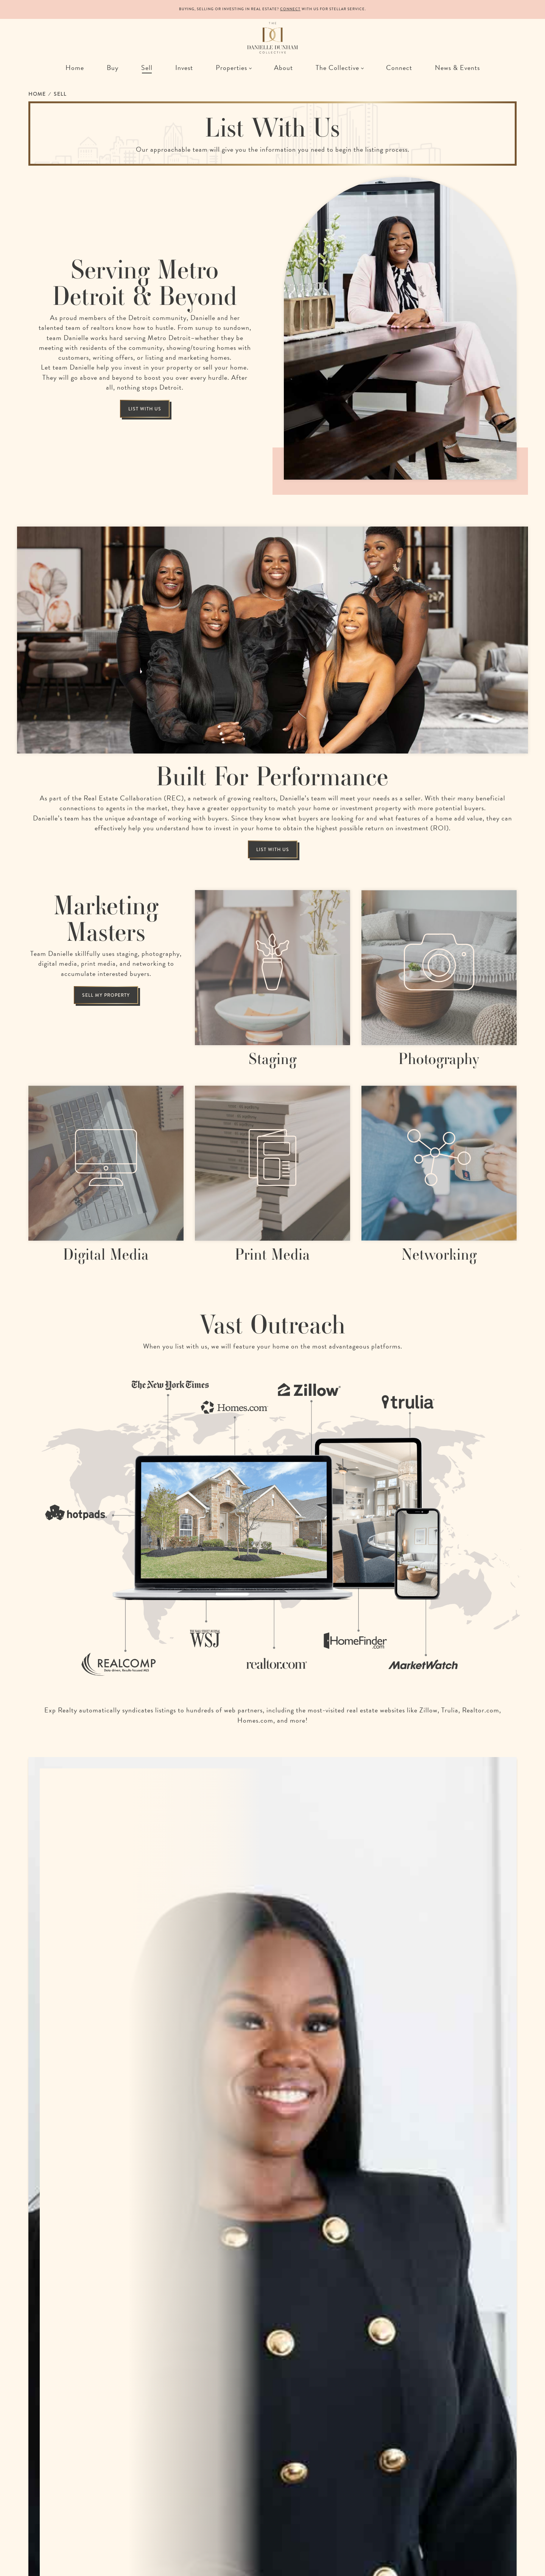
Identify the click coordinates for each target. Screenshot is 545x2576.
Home (37, 94)
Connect (290, 9)
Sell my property (106, 995)
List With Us (144, 409)
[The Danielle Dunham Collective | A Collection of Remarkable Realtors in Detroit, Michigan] (272, 38)
